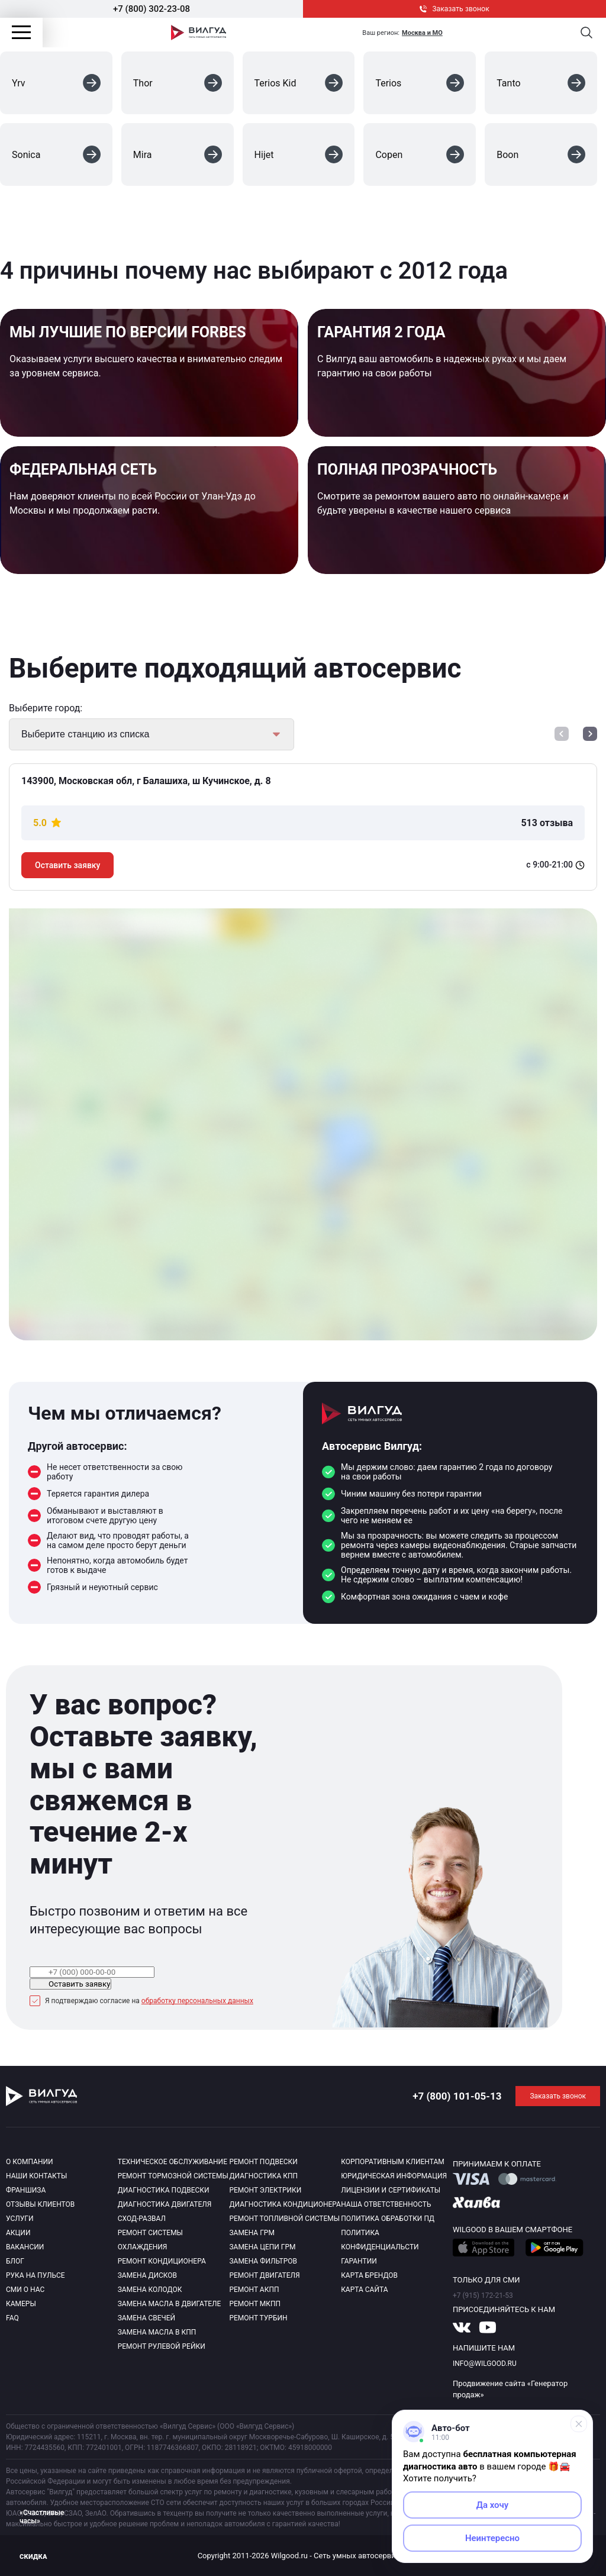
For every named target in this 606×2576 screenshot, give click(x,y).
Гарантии (359, 2261)
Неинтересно (492, 2538)
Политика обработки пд (387, 2218)
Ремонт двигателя (264, 2275)
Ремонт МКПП (255, 2304)
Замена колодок (150, 2289)
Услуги (20, 2218)
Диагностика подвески (163, 2190)
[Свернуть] (578, 2424)
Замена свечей (146, 2318)
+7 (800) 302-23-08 (151, 9)
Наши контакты (36, 2176)
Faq (12, 2318)
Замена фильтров (263, 2261)
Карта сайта (364, 2289)
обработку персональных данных (197, 2001)
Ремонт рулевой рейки (161, 2346)
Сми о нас (25, 2289)
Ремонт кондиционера (162, 2261)
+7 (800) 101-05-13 (456, 2096)
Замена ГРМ (251, 2233)
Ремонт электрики (265, 2190)
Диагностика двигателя (165, 2204)
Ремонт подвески (263, 2162)
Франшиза (26, 2190)
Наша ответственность (386, 2204)
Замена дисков (147, 2275)
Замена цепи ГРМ (262, 2247)
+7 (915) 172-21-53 (483, 2295)
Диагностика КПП (263, 2176)
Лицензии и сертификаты (390, 2190)
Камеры (21, 2304)
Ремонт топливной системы (284, 2218)
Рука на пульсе (35, 2275)
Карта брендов (369, 2275)
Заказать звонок (454, 8)
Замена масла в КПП (157, 2332)
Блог (15, 2261)
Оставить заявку (67, 865)
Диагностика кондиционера (285, 2204)
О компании (29, 2162)
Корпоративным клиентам (392, 2162)
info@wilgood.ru (485, 2363)
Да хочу (492, 2505)
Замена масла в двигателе (169, 2304)
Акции (18, 2233)
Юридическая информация (394, 2176)
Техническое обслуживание (172, 2162)
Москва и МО (422, 33)
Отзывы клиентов (40, 2204)
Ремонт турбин (258, 2318)
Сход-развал (142, 2218)
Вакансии (25, 2247)
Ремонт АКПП (254, 2289)
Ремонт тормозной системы (173, 2176)
